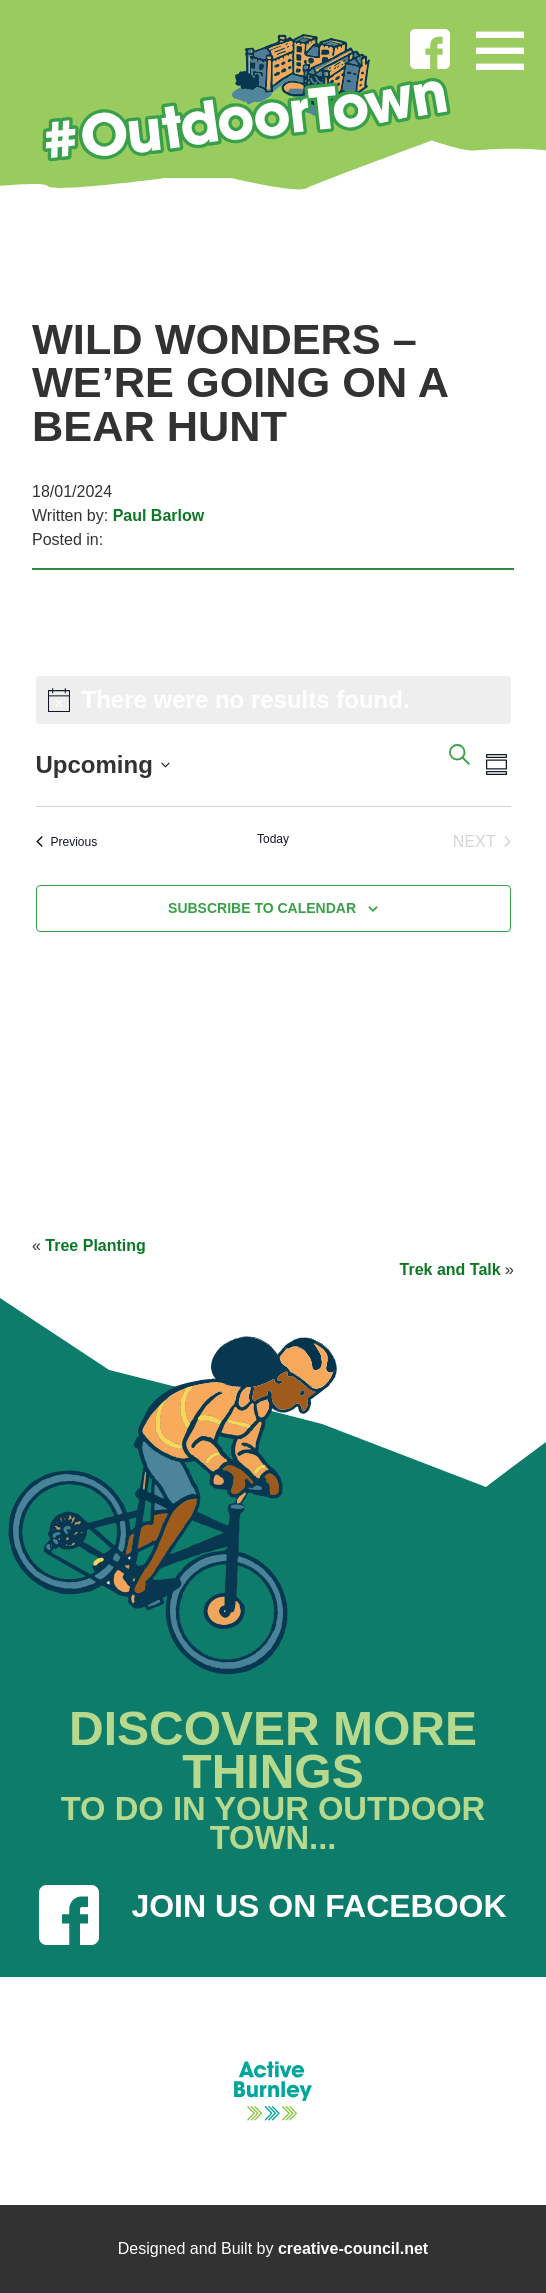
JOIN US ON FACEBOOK (272, 1915)
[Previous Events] (67, 842)
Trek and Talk (450, 1269)
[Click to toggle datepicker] (103, 765)
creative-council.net (353, 2248)
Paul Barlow (159, 515)
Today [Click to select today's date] (273, 839)
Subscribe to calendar (262, 908)
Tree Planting (95, 1245)
